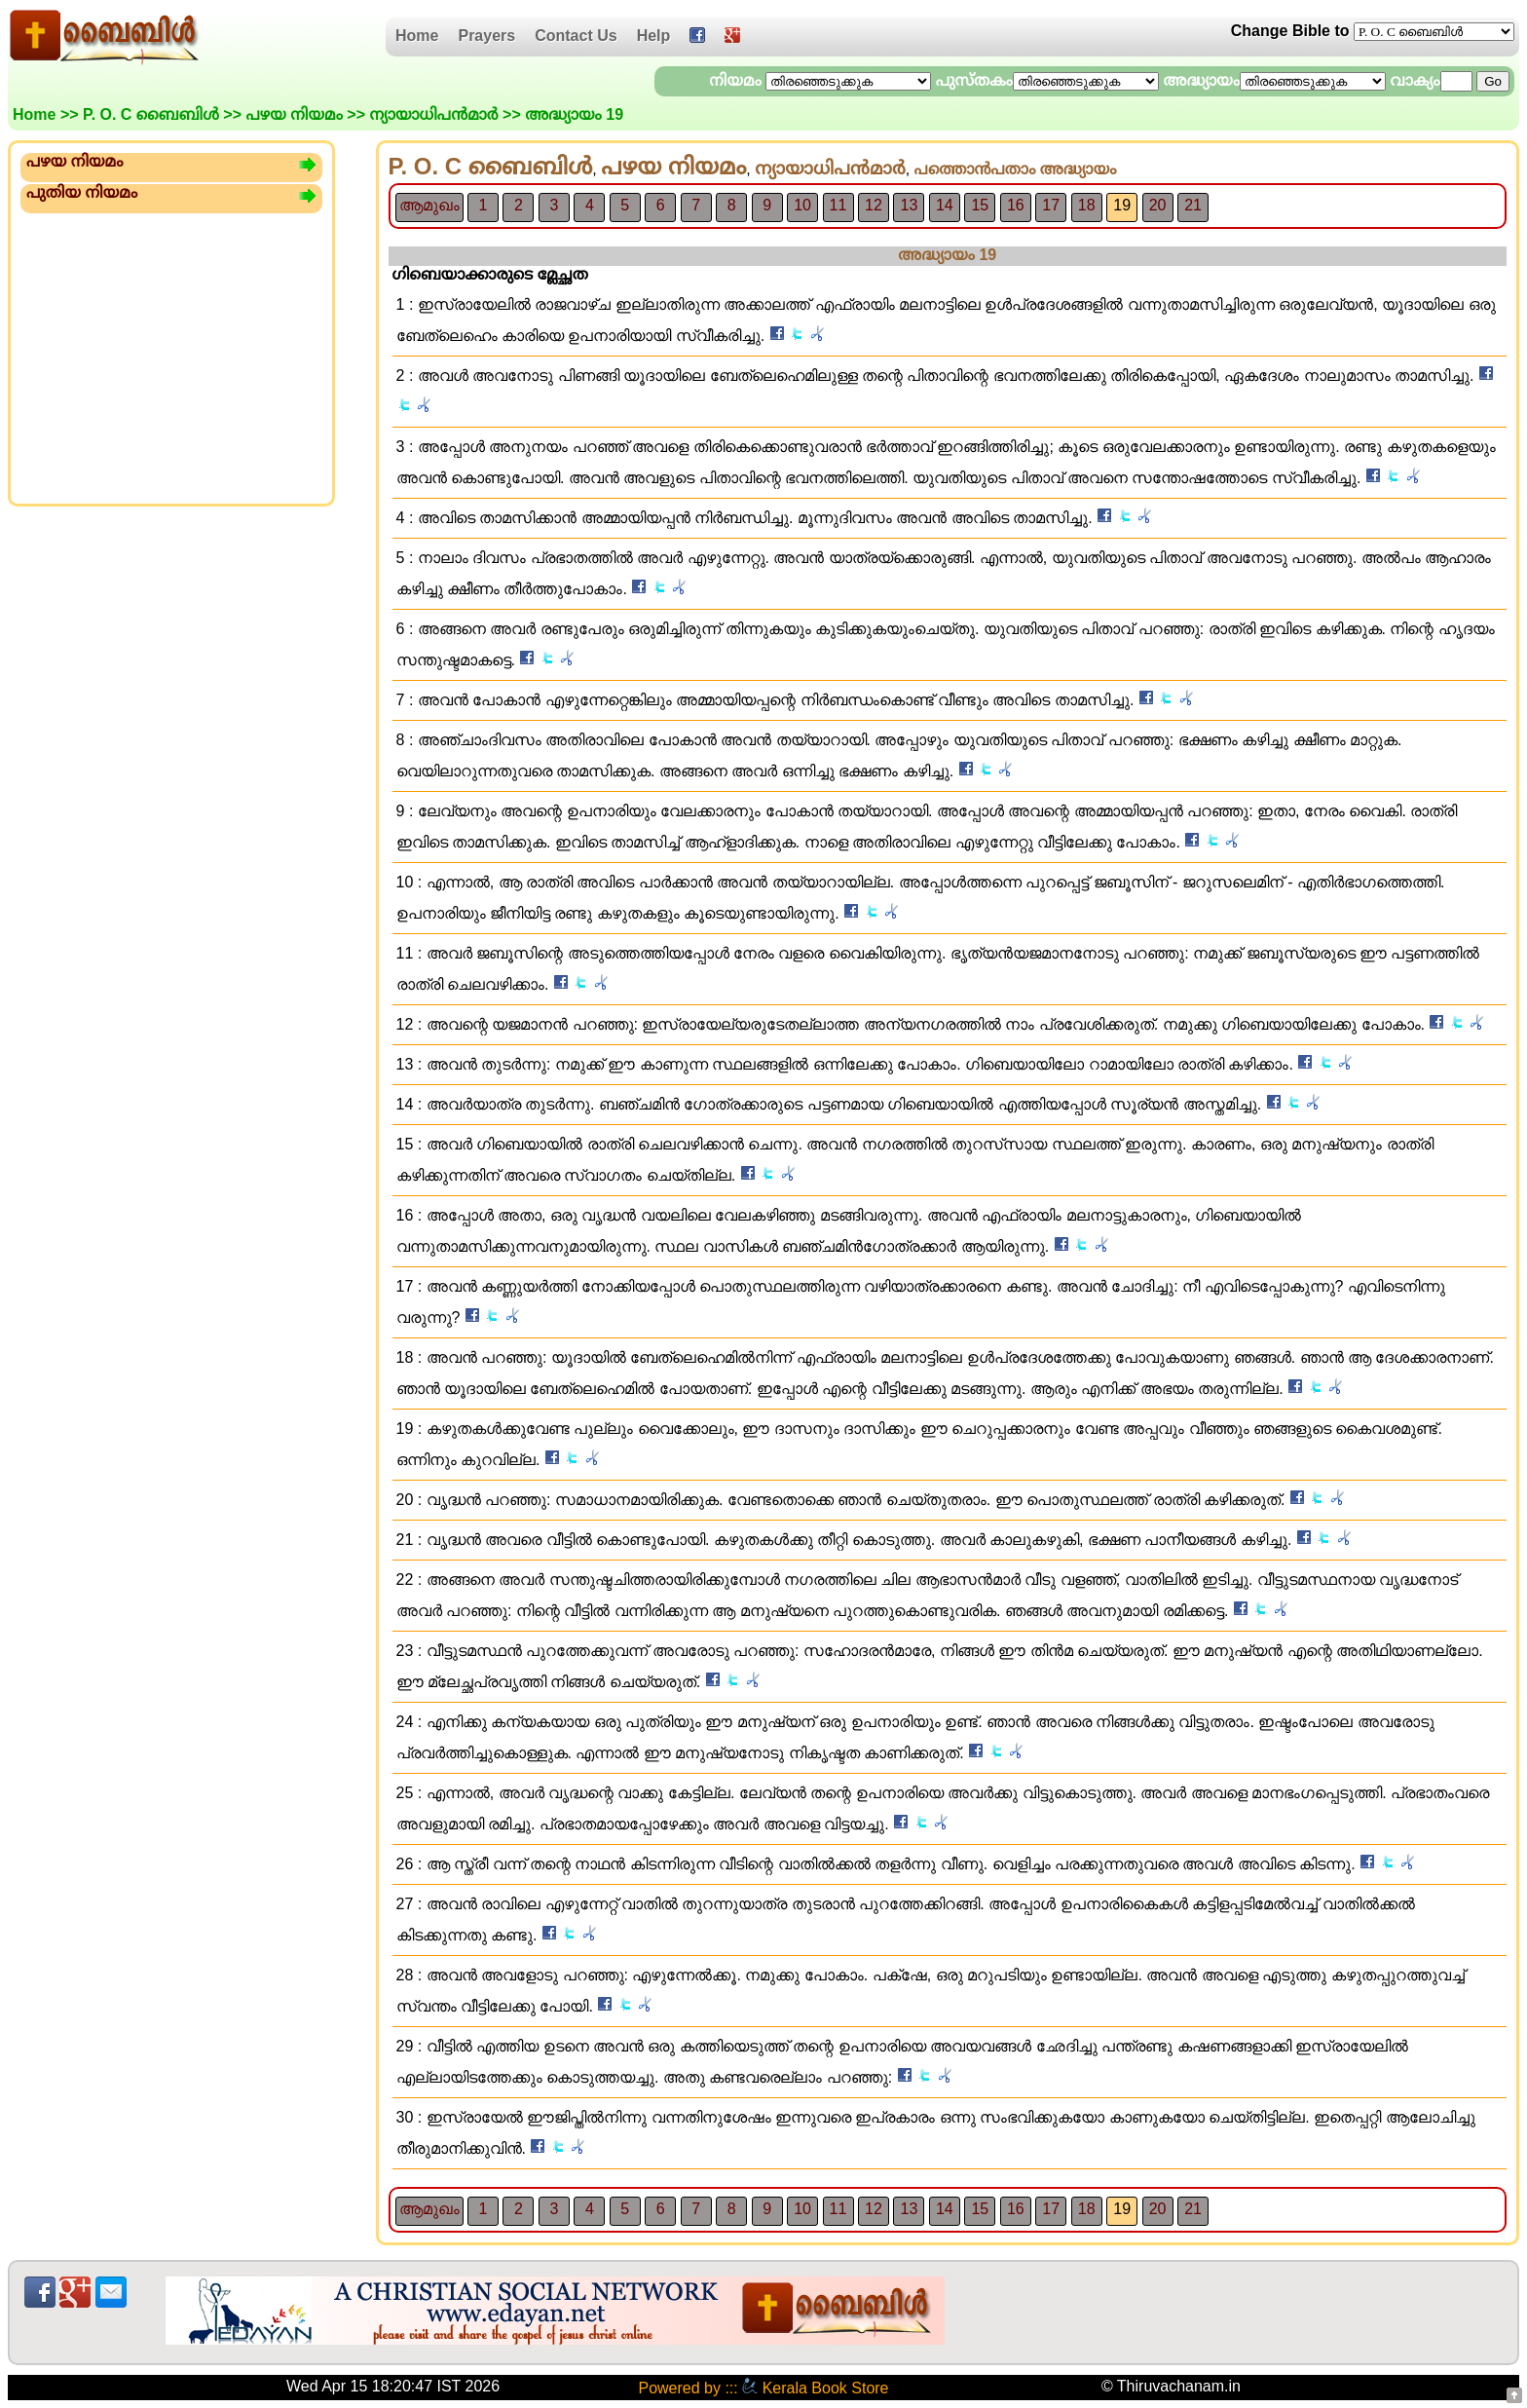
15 (979, 205)
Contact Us (575, 35)
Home (416, 35)
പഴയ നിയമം (293, 114)
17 (1051, 205)
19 (1122, 205)
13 (909, 205)
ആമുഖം (429, 205)
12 (873, 205)
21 (1193, 205)
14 (944, 205)
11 (838, 205)
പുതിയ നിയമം (81, 192)
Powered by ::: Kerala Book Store (763, 2388)
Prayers (486, 35)
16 (1015, 205)
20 (1158, 205)
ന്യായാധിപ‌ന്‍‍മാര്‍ (433, 114)
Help (654, 35)
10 (802, 205)
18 (1087, 205)
